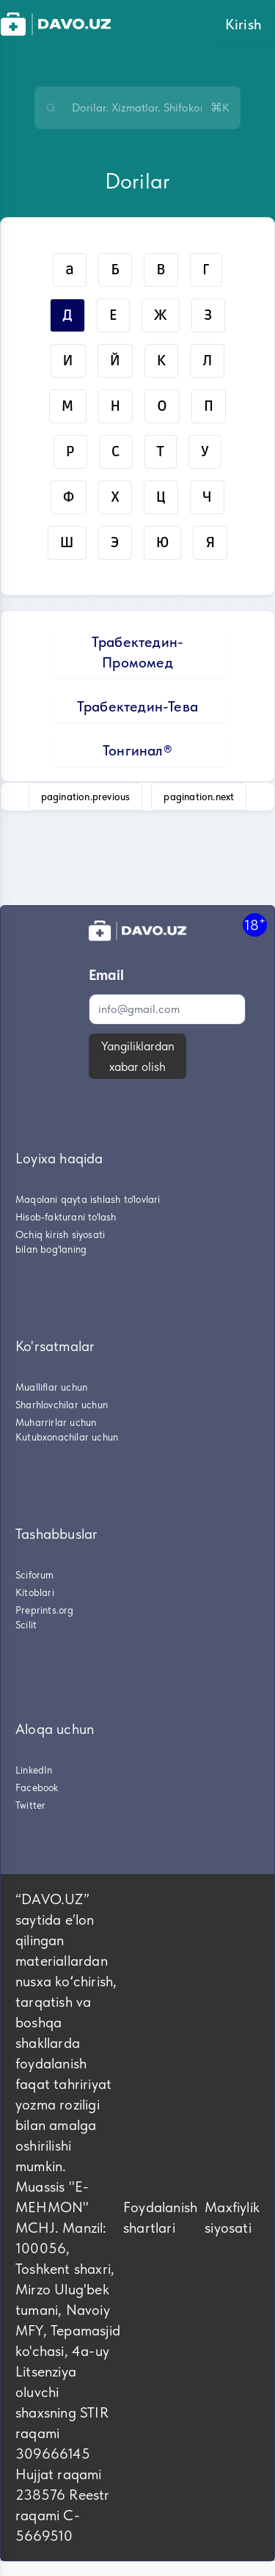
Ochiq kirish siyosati (60, 1234)
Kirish (243, 24)
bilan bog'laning (51, 1249)
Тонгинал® (137, 750)
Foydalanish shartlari (160, 2217)
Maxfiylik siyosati (232, 2217)
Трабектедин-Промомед (137, 652)
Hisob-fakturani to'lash (66, 1217)
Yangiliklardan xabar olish (138, 1056)
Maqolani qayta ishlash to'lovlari (88, 1199)
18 (254, 924)
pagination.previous (86, 796)
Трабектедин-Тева (137, 706)
